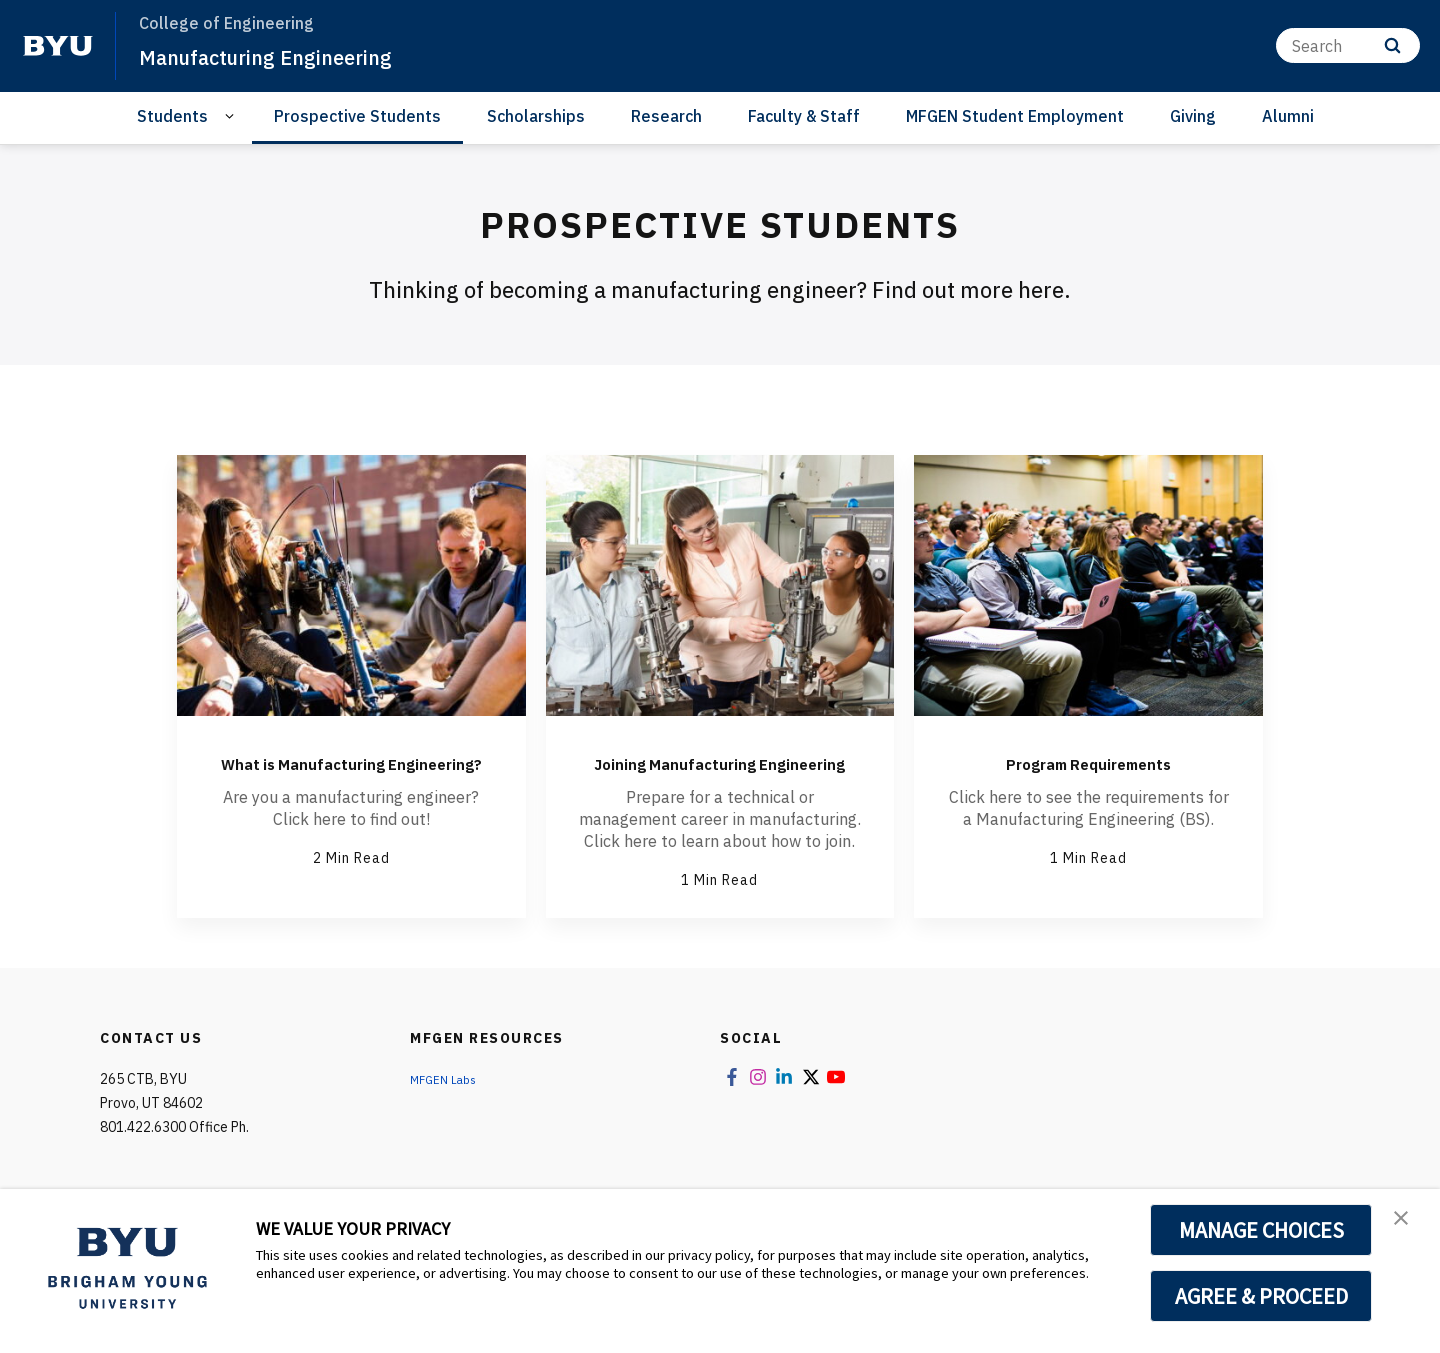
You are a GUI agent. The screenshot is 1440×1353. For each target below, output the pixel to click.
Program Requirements (1088, 761)
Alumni (1288, 116)
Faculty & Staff (804, 116)
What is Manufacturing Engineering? (351, 776)
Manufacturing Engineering (290, 56)
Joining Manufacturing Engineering (720, 776)
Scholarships (536, 116)
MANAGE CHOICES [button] (1261, 1230)
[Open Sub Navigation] (232, 116)
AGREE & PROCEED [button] (1261, 1296)
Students (172, 116)
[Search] (1348, 45)
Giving (1193, 116)
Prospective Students (357, 116)
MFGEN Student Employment (1015, 116)
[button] (1407, 1225)
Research (666, 116)
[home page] (58, 46)
